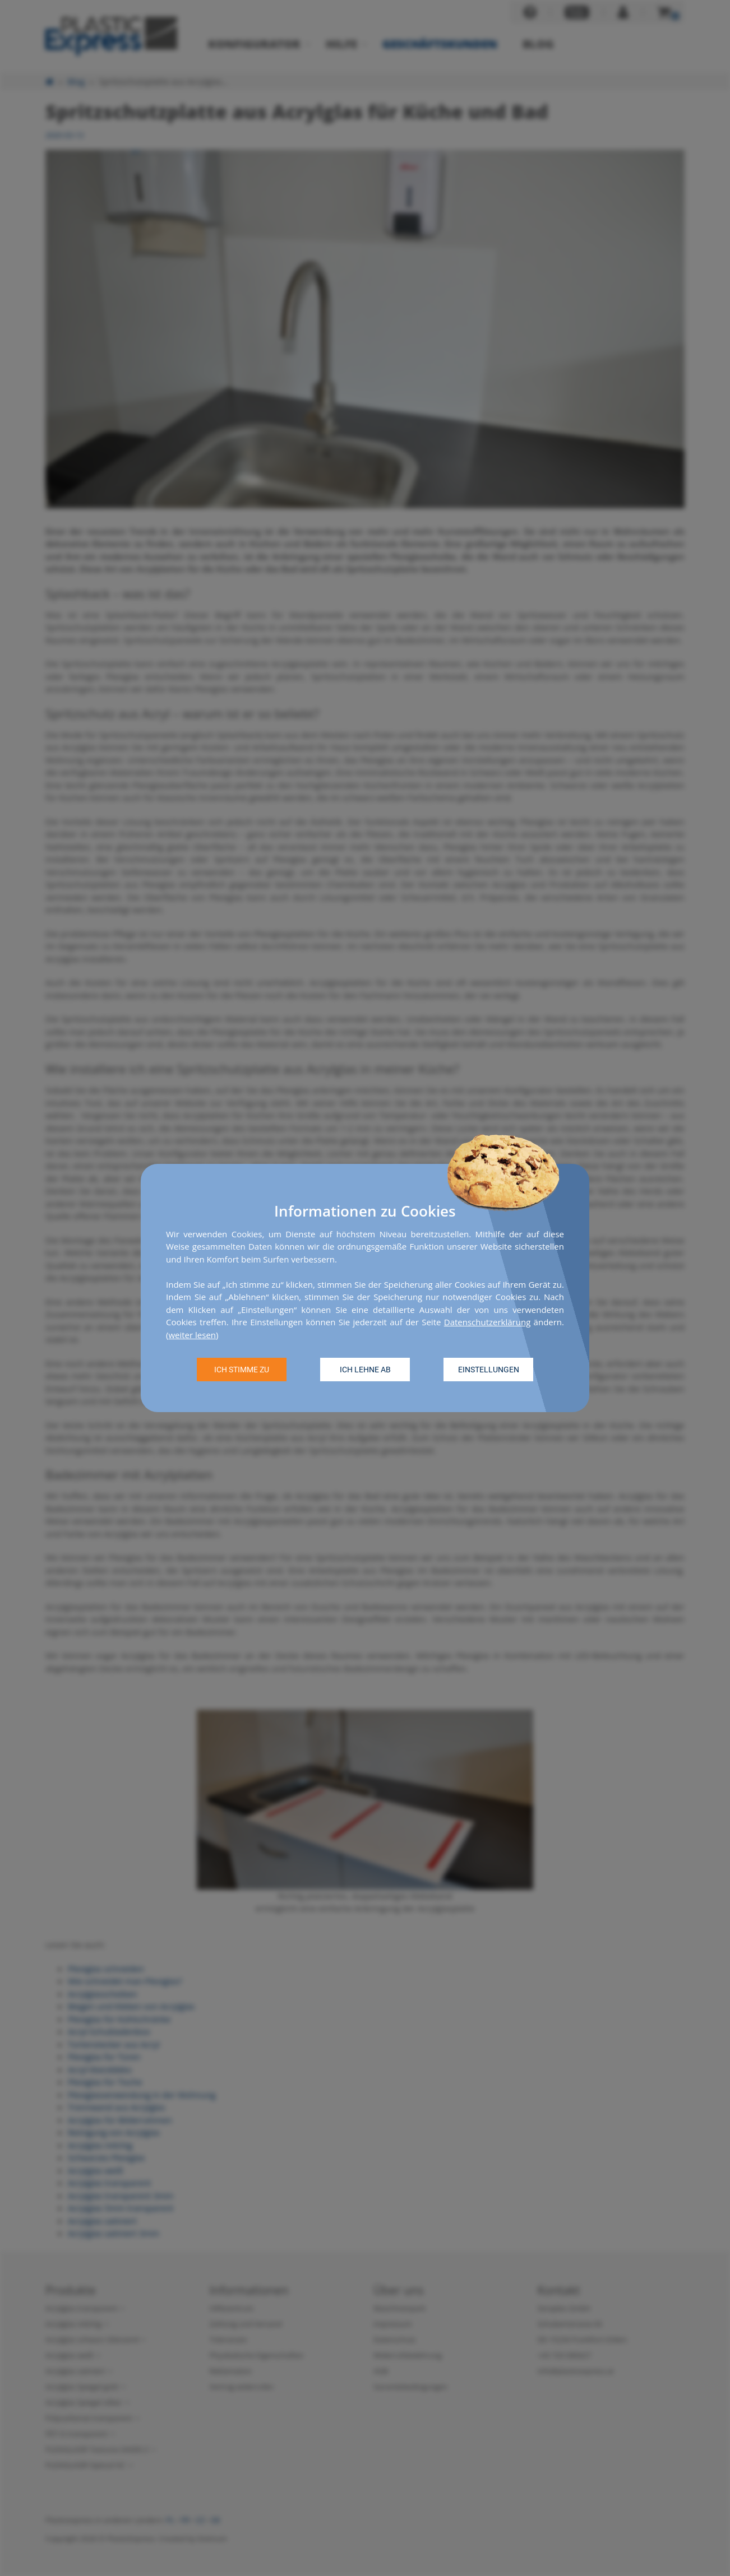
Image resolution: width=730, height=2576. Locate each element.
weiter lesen (192, 1334)
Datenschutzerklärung (487, 1322)
